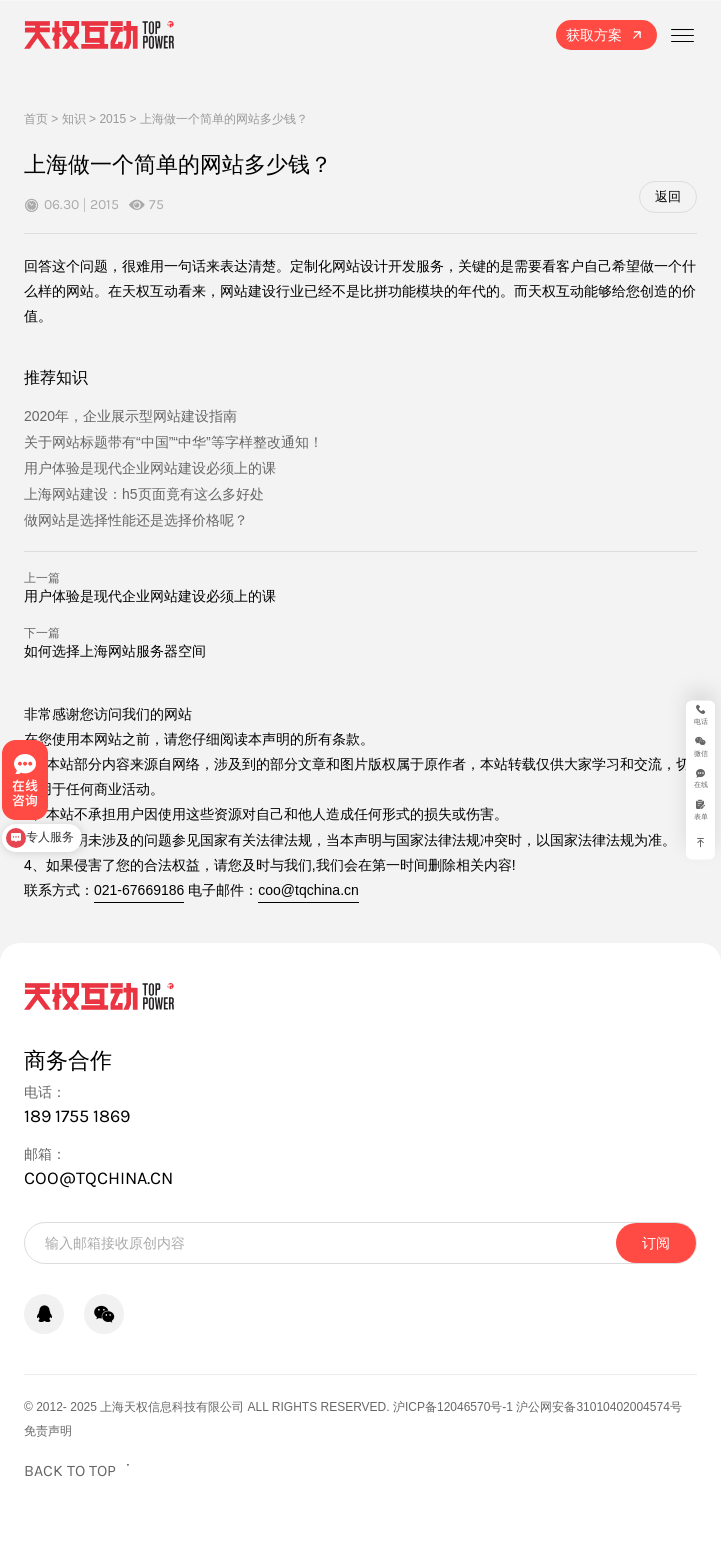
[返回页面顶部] (79, 1471)
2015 (112, 119)
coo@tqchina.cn (308, 890)
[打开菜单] (682, 35)
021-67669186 (139, 890)
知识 (74, 119)
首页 (36, 119)
